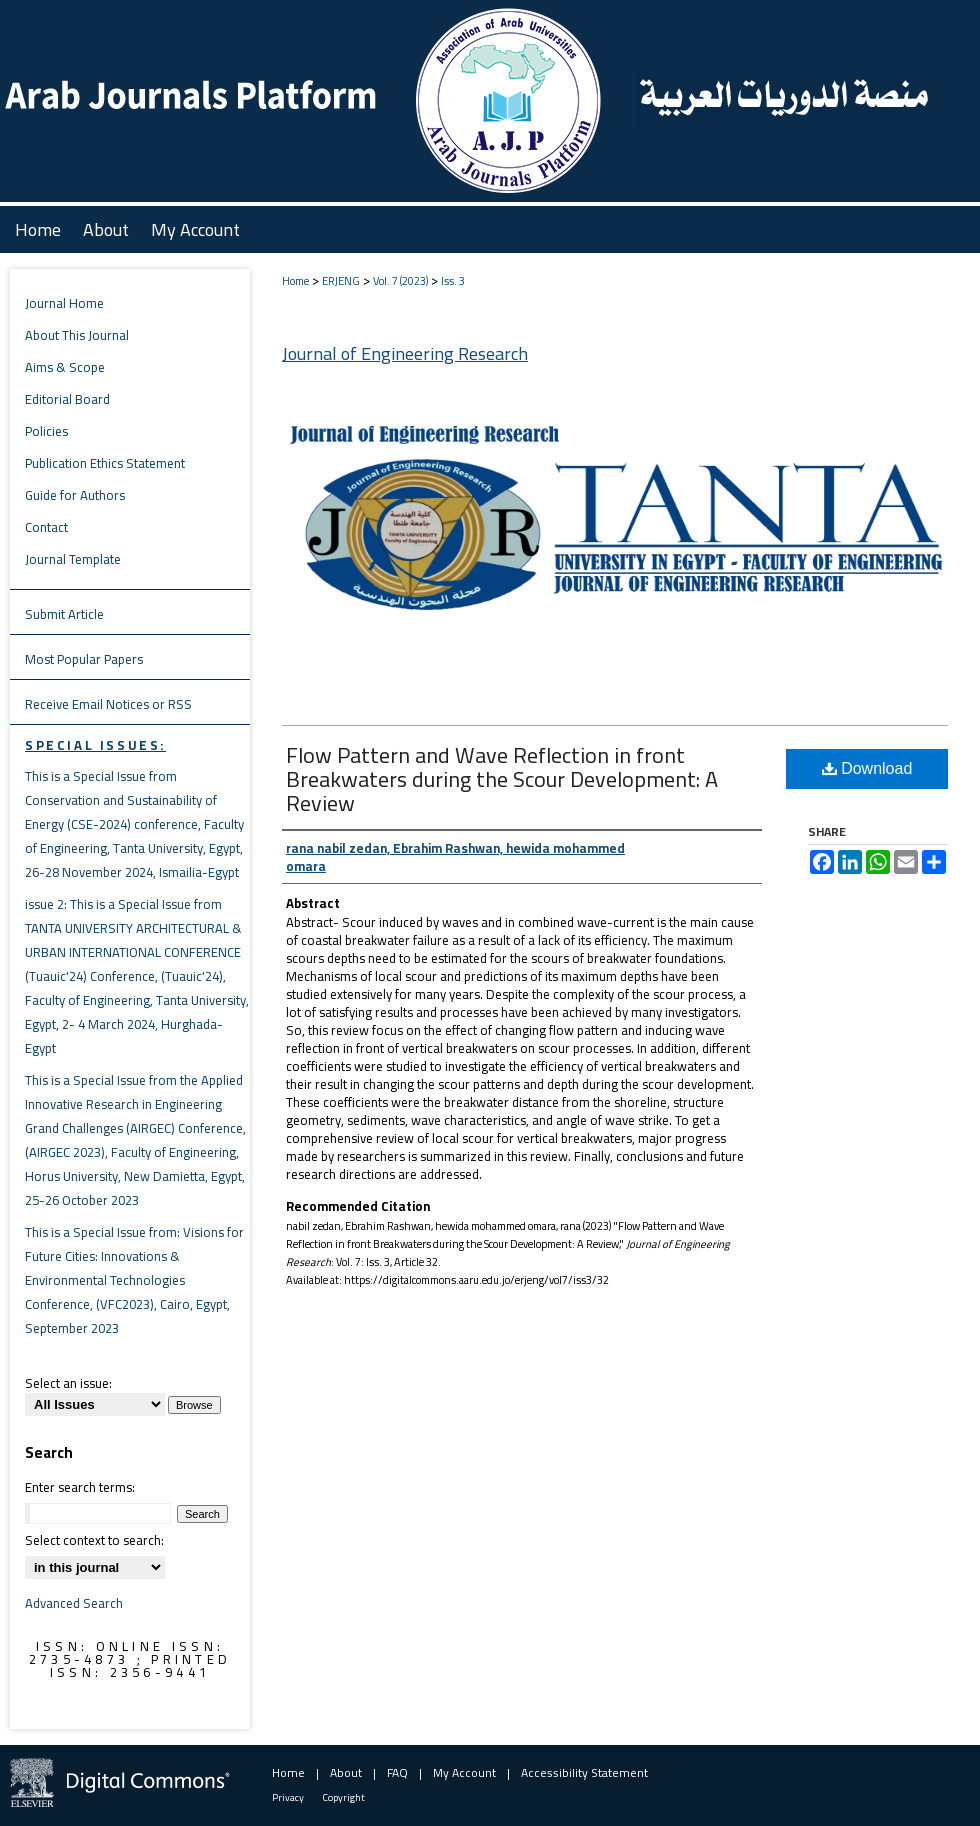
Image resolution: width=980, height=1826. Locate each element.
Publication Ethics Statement (105, 463)
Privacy (288, 1797)
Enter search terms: (80, 1487)
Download (867, 768)
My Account (464, 1772)
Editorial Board (67, 399)
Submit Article (64, 614)
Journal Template (73, 559)
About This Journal (77, 335)
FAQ (397, 1772)
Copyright (344, 1797)
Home (295, 281)
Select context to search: (94, 1540)
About (346, 1772)
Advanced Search (74, 1603)
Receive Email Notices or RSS (108, 704)
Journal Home (64, 303)
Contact (46, 527)
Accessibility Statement (584, 1772)
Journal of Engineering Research (405, 353)
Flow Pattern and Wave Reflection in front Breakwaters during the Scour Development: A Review (502, 779)
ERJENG (341, 281)
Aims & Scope (65, 367)
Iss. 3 (453, 281)
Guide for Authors (75, 495)
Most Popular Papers (84, 659)
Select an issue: (68, 1383)
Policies (46, 431)
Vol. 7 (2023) (400, 281)
